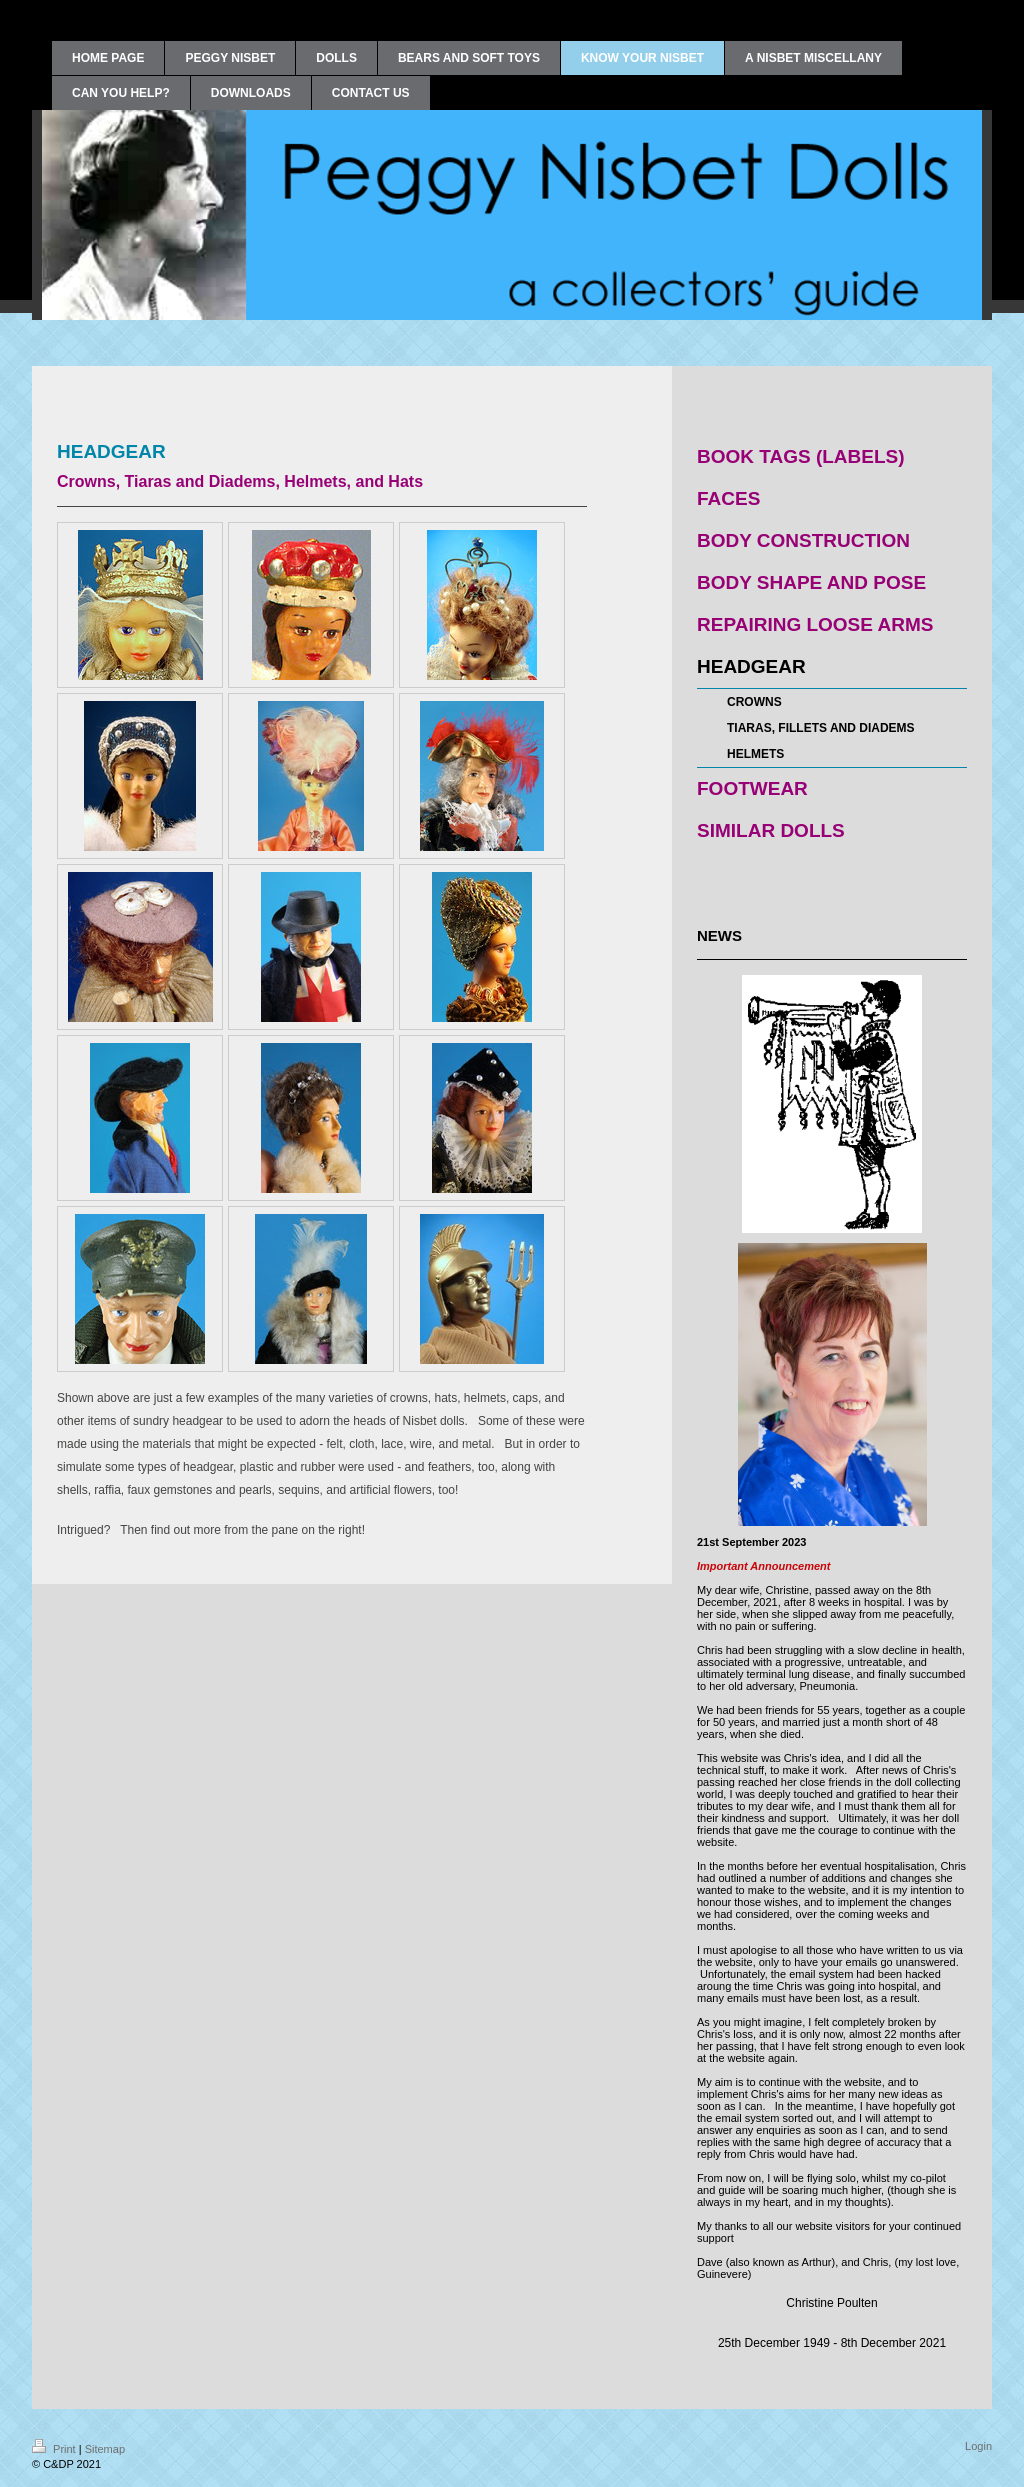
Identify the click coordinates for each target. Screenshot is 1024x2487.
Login (978, 2446)
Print (55, 2449)
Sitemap (105, 2449)
